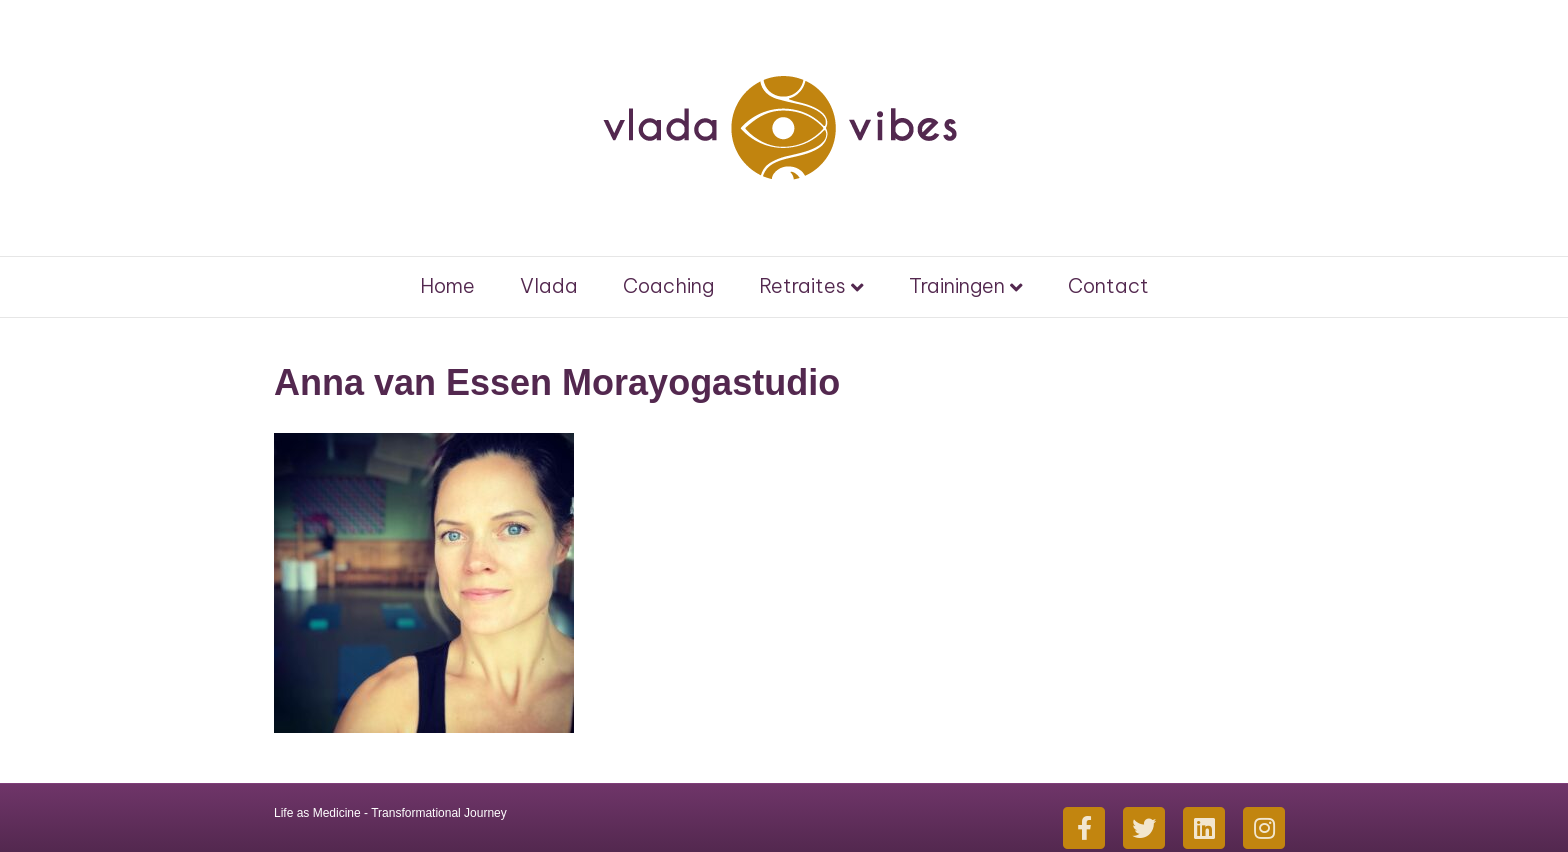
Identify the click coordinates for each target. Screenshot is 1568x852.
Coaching (668, 285)
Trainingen (957, 285)
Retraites (802, 285)
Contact (1108, 285)
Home (447, 285)
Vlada (549, 285)
